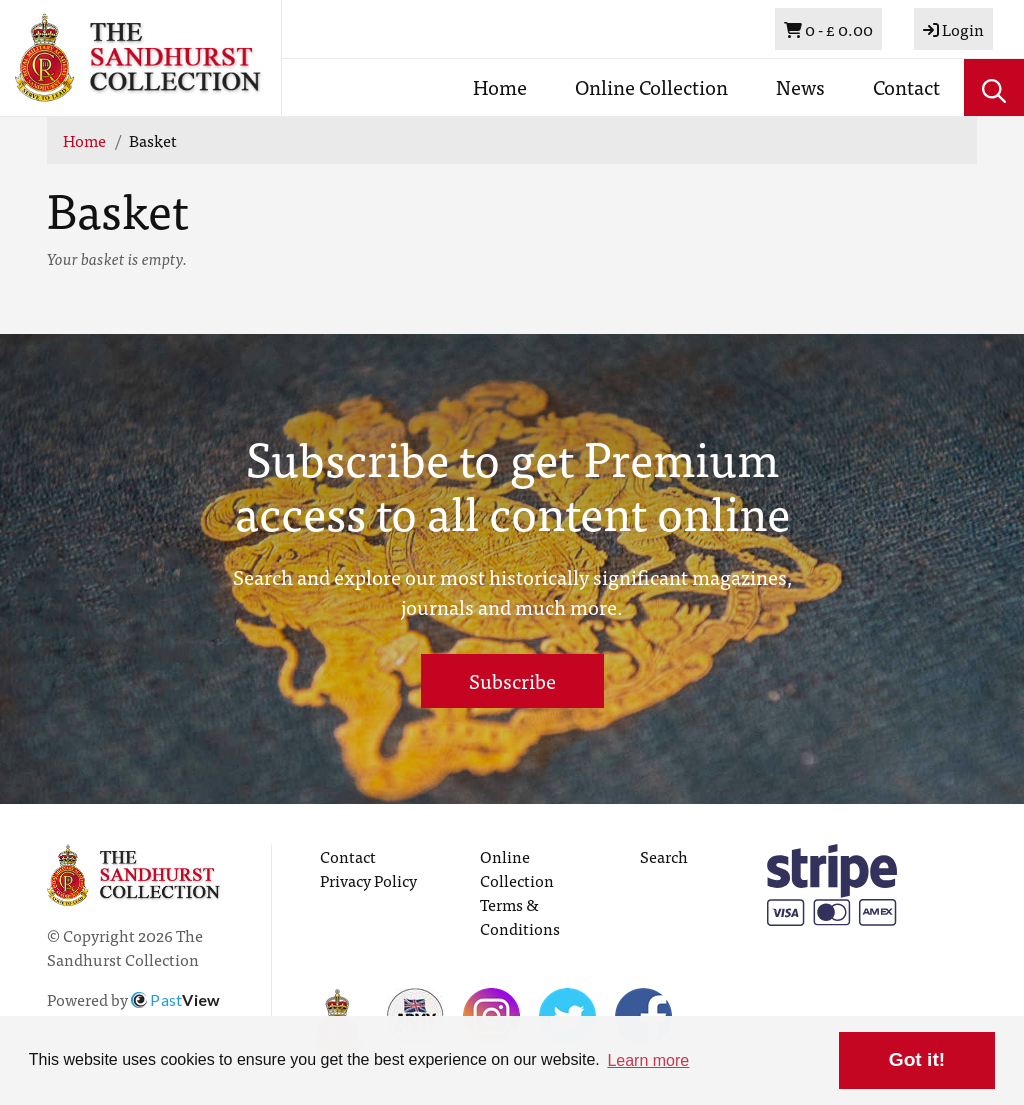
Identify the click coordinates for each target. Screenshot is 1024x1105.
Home (500, 86)
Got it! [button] (917, 1059)
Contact (906, 86)
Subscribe (512, 680)
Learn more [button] (648, 1060)
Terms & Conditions (520, 916)
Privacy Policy (368, 880)
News (800, 86)
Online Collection (651, 86)
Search (664, 856)
